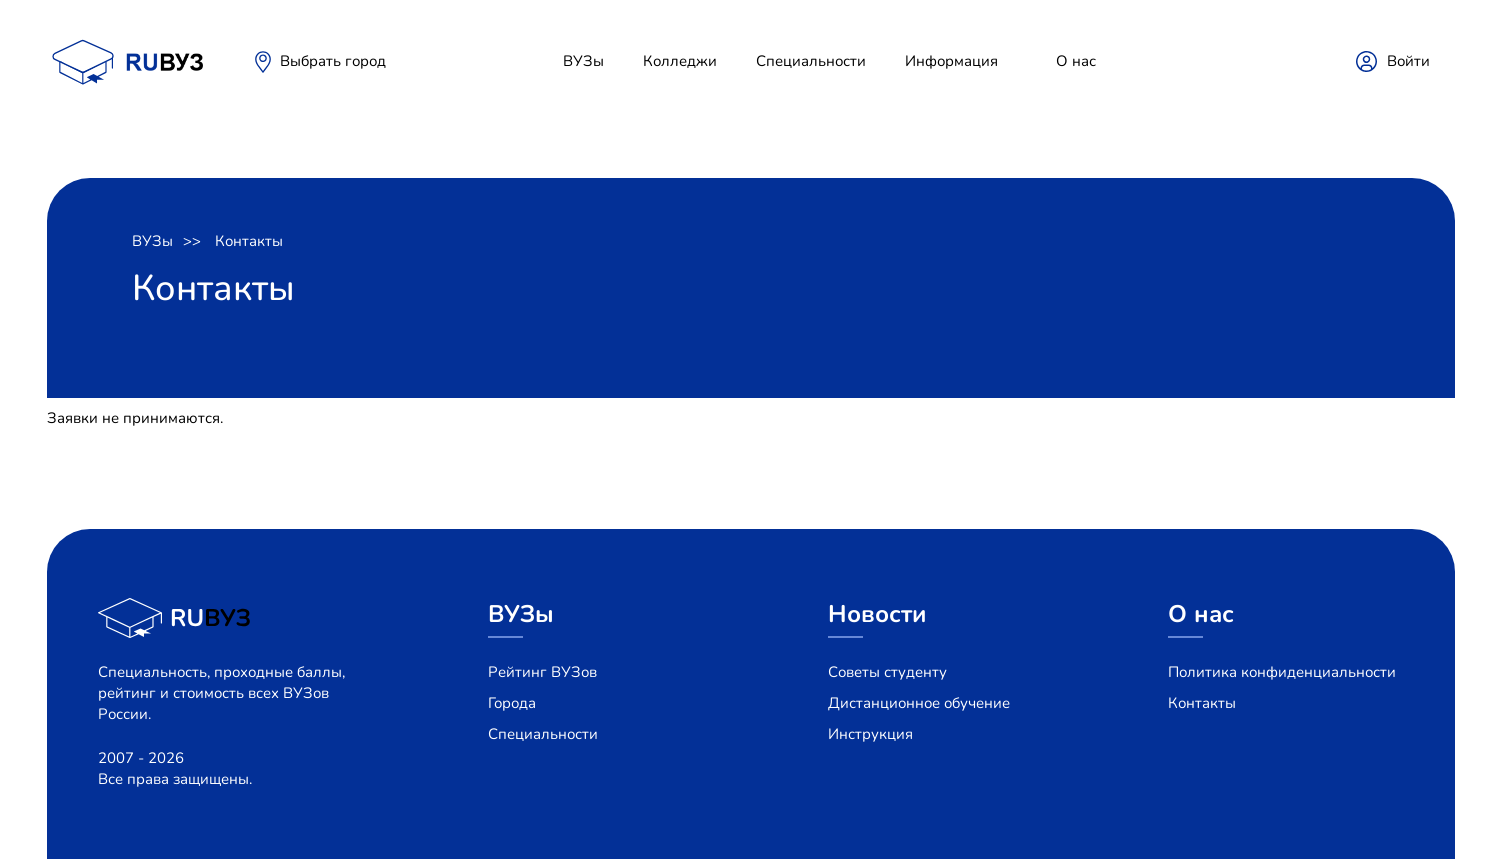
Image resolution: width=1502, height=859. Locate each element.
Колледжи (680, 61)
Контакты (249, 241)
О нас (1076, 61)
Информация (951, 61)
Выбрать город (333, 61)
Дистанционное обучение (919, 703)
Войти (1408, 61)
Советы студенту (887, 672)
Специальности (811, 61)
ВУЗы (583, 61)
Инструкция (870, 734)
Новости (877, 614)
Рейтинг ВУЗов (542, 672)
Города (512, 703)
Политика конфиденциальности (1282, 672)
